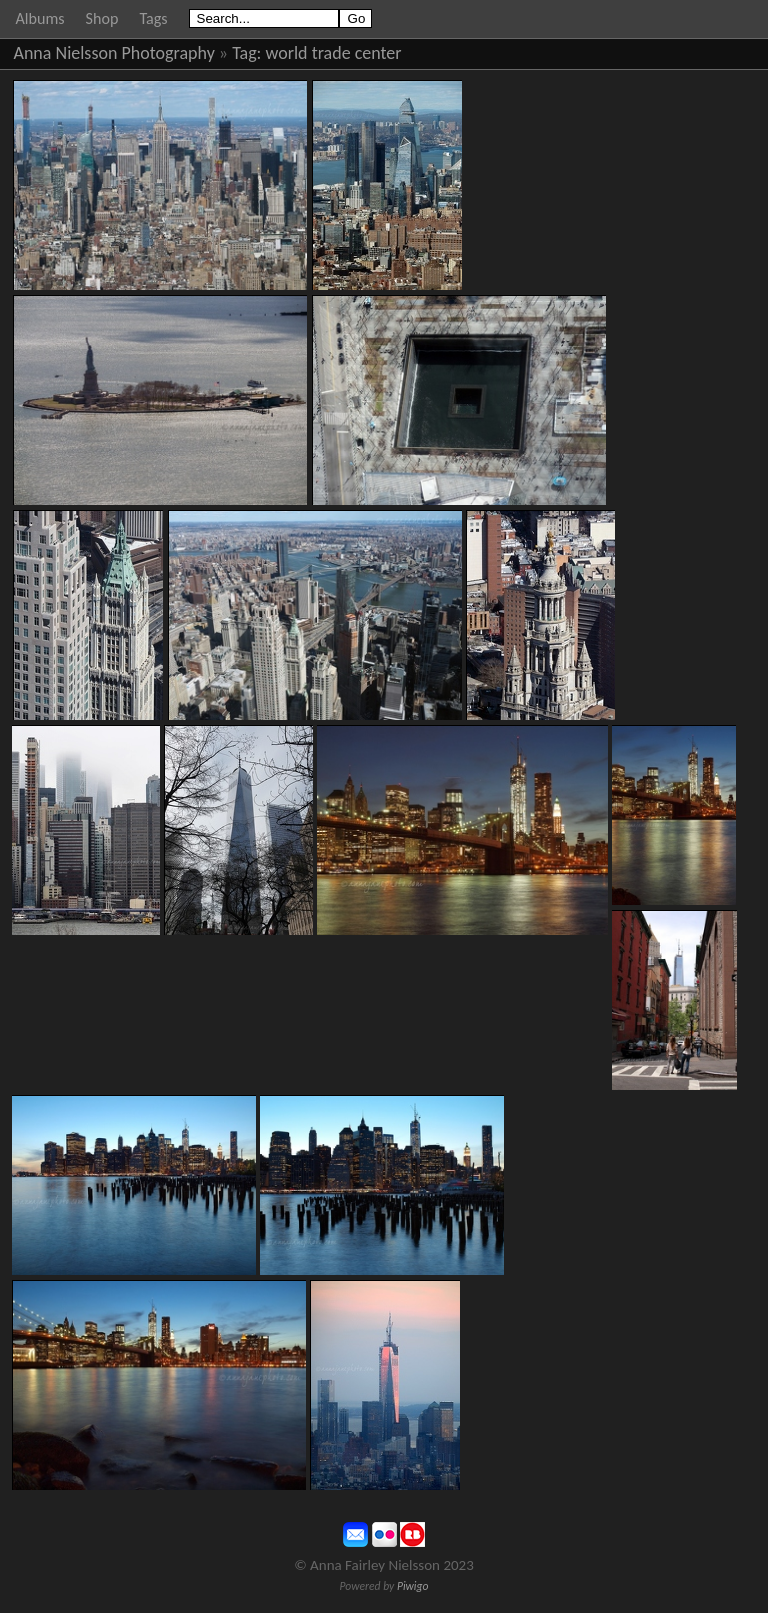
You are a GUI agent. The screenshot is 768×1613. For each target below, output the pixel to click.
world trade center (334, 53)
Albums (40, 18)
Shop (102, 18)
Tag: (246, 53)
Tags (153, 18)
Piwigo (413, 1586)
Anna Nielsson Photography (114, 53)
